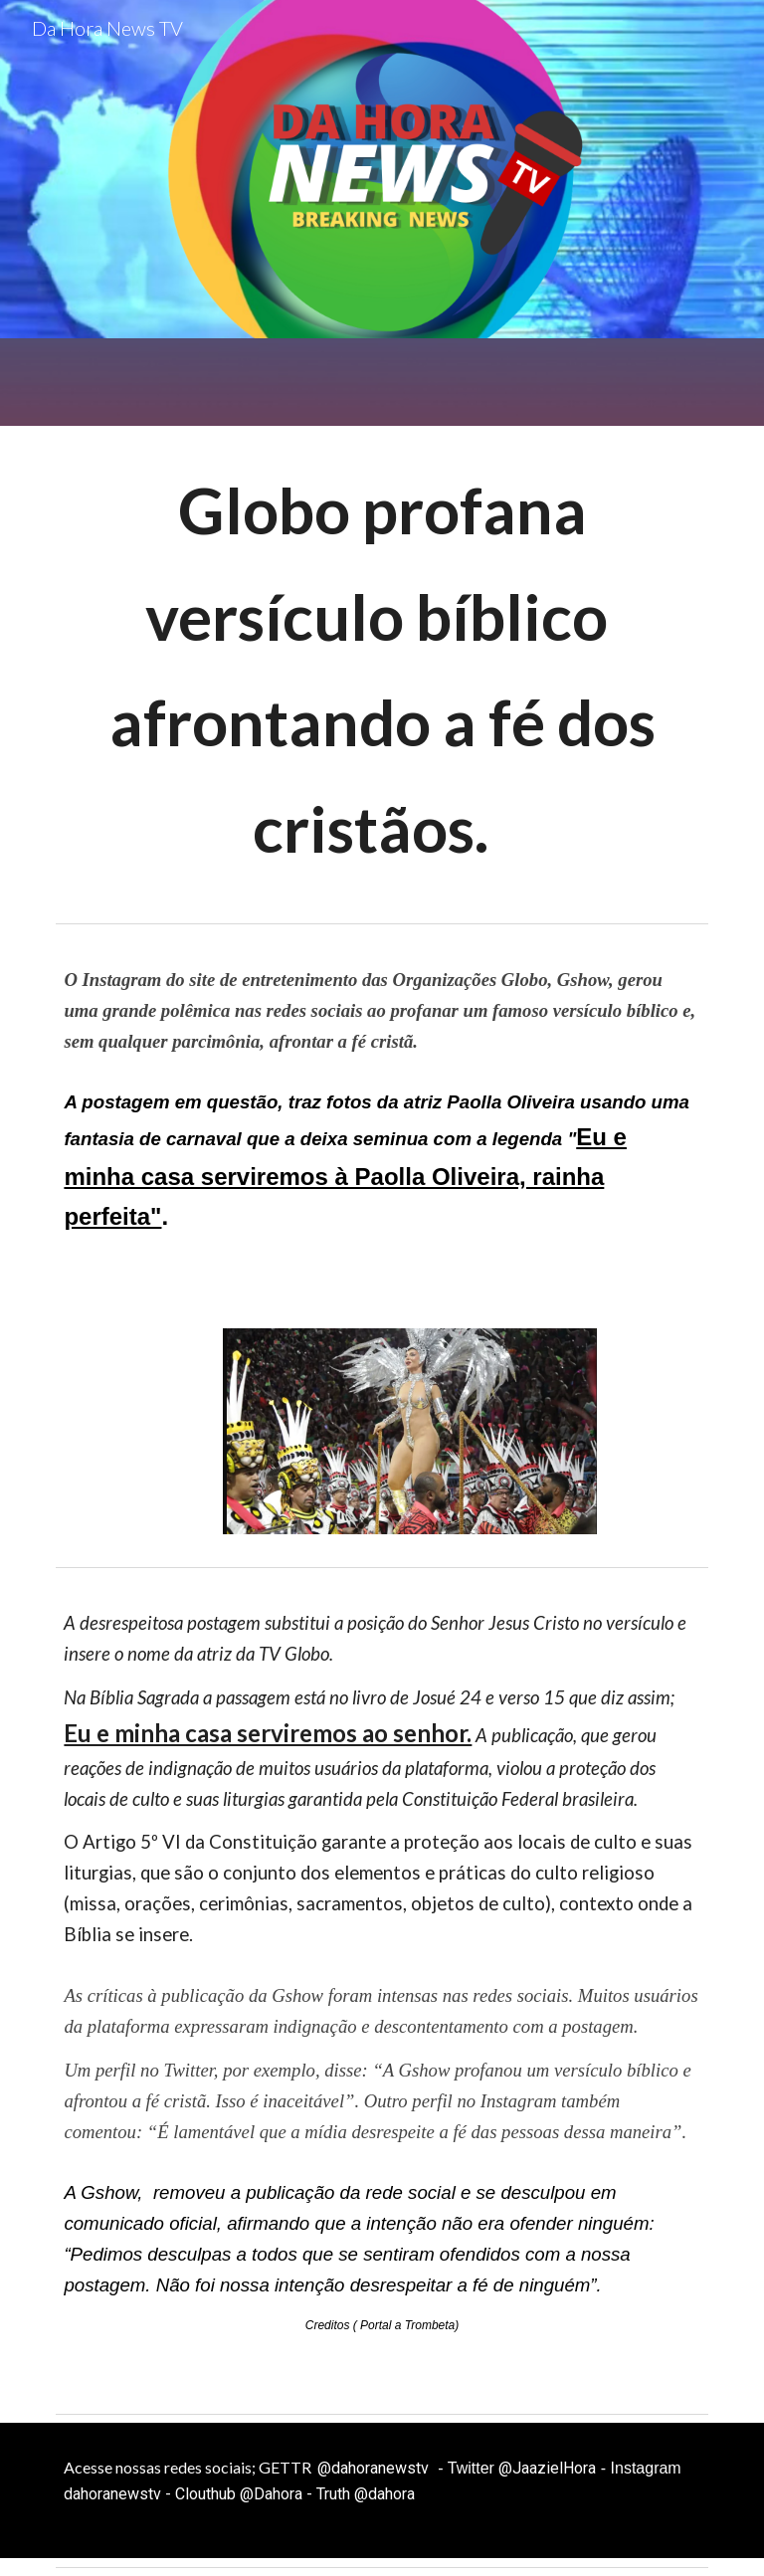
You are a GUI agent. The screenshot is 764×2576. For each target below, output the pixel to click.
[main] (381, 670)
